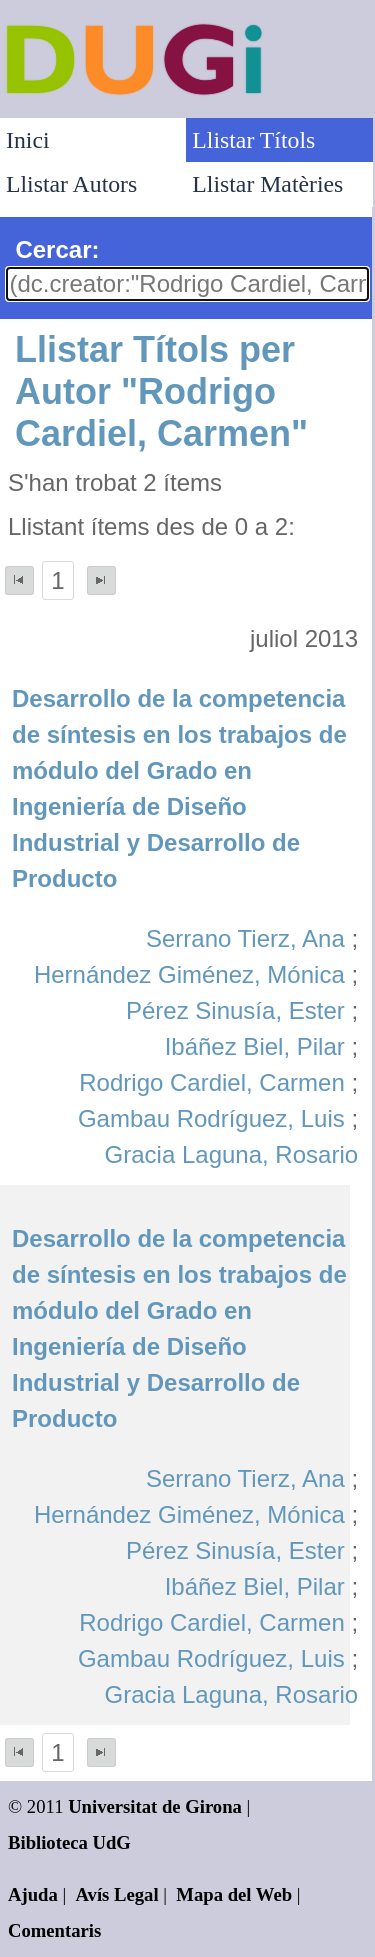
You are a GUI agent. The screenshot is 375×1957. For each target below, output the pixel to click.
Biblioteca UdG (69, 1842)
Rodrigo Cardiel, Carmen (211, 1082)
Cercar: (57, 249)
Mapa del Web (234, 1894)
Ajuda (33, 1894)
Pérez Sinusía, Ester (235, 1010)
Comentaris (54, 1930)
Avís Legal (117, 1894)
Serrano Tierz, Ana (245, 938)
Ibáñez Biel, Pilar (255, 1046)
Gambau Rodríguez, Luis (211, 1118)
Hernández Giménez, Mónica (189, 974)
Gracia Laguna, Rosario (231, 1154)
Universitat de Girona (155, 1806)
